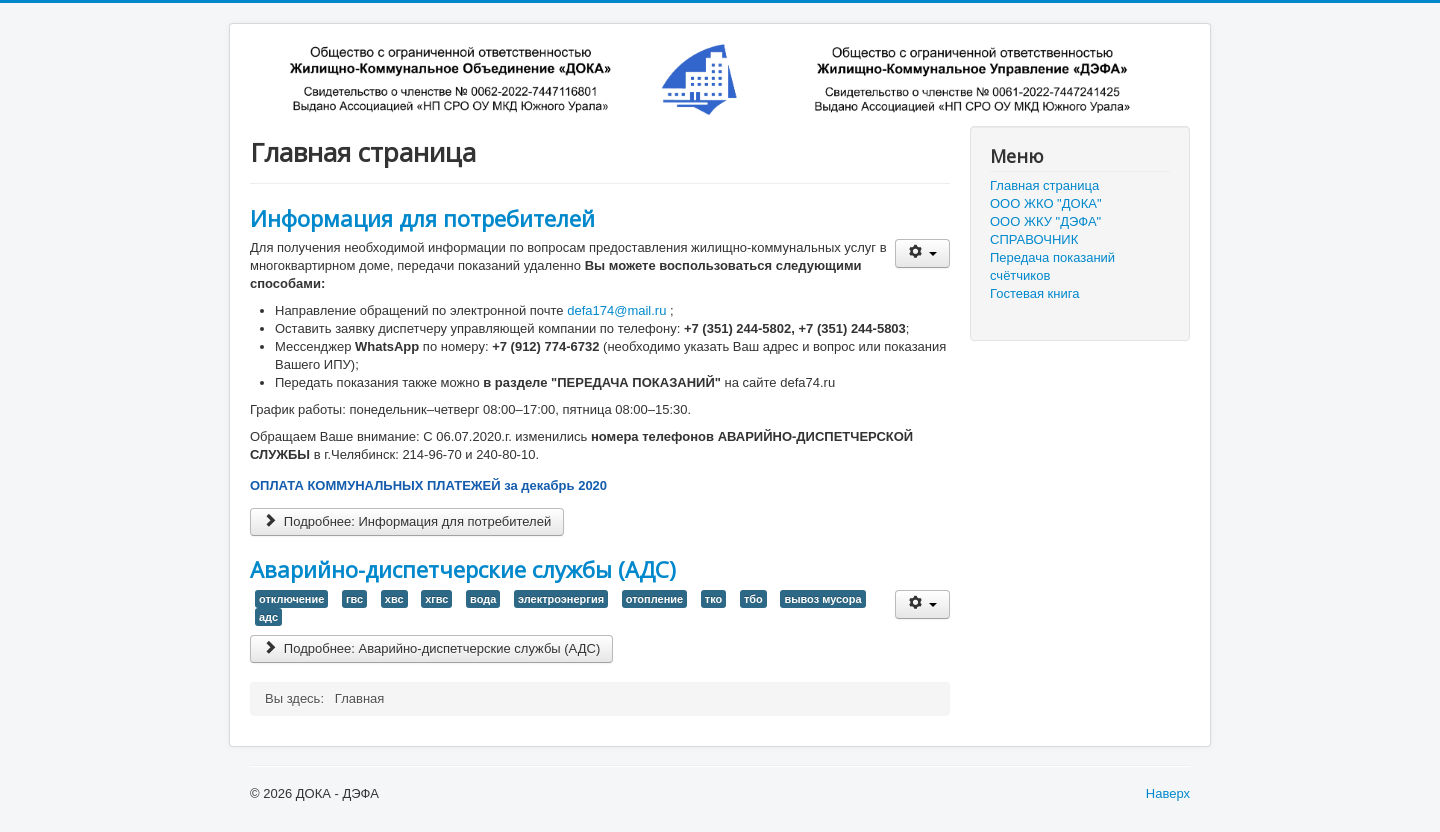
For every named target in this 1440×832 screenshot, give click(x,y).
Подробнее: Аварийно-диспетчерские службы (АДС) (431, 648)
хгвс (436, 599)
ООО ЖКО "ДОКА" (1046, 203)
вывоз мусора (822, 599)
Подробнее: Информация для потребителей (407, 521)
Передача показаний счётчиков (1052, 266)
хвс (394, 599)
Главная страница (1044, 185)
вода (483, 599)
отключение (291, 599)
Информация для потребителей (422, 218)
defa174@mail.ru (616, 310)
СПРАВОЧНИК (1034, 239)
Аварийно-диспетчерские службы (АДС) (463, 569)
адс (268, 617)
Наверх (1168, 793)
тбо (753, 599)
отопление (654, 599)
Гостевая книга (1034, 293)
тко (713, 599)
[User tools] (922, 253)
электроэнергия (561, 599)
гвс (354, 599)
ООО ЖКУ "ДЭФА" (1045, 221)
